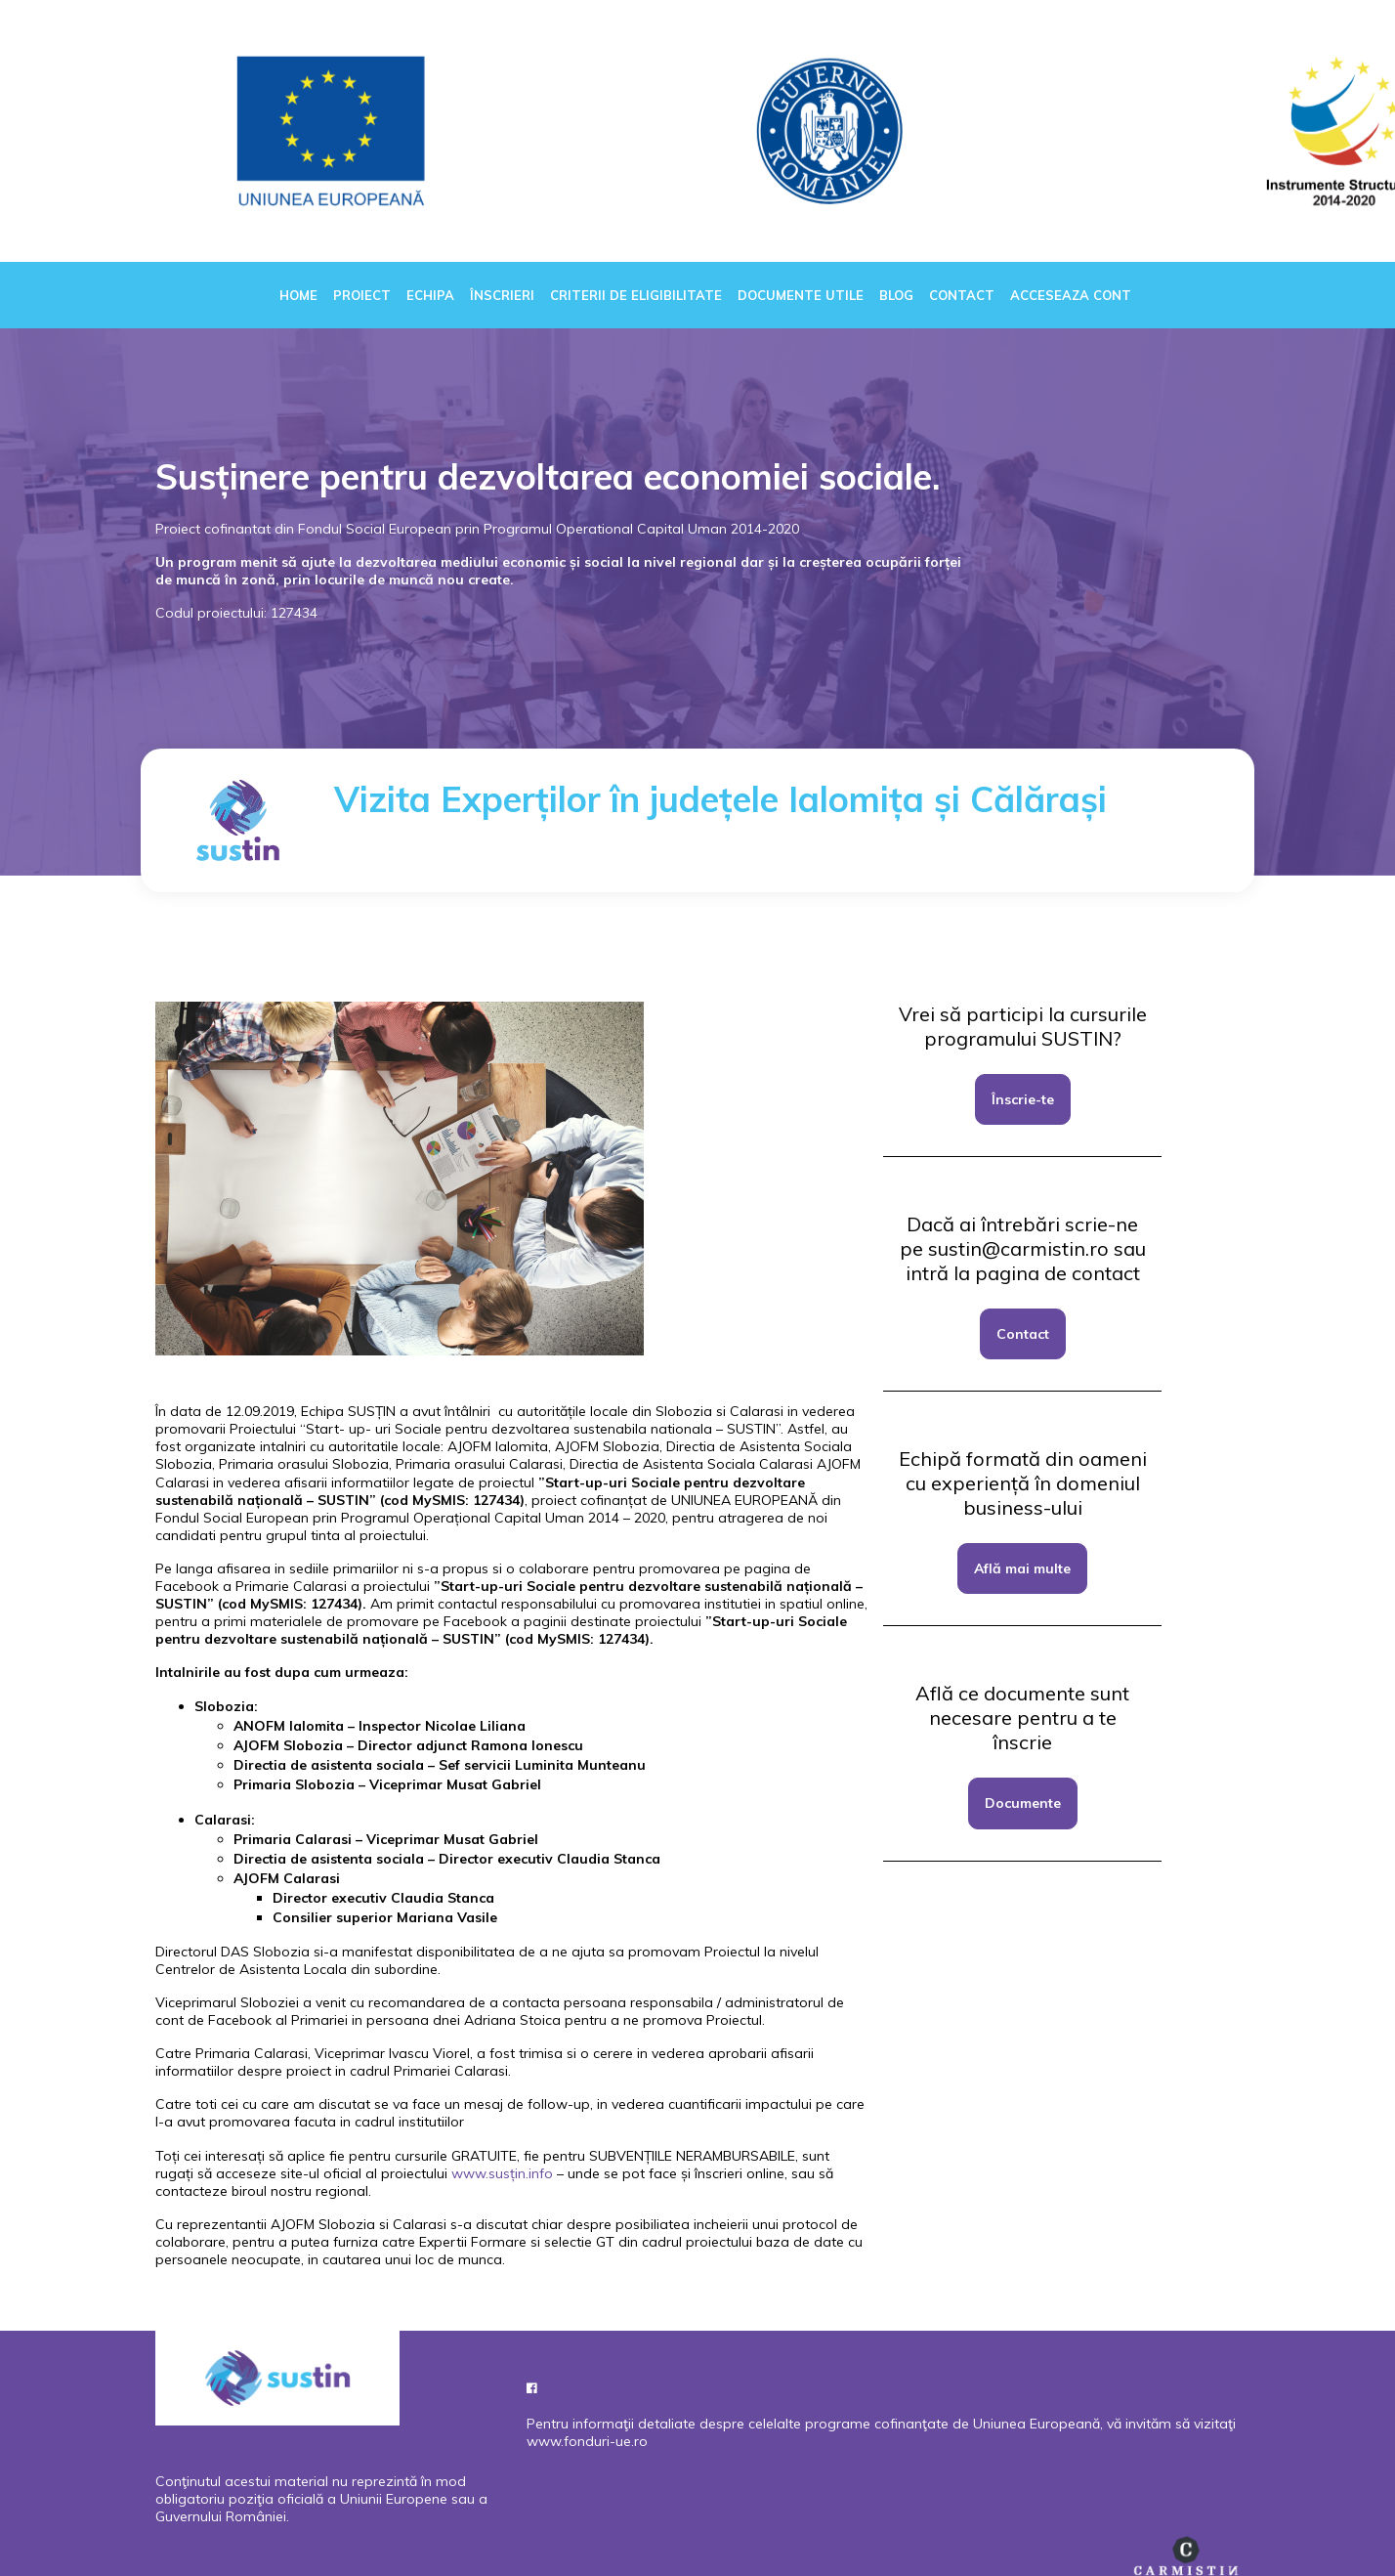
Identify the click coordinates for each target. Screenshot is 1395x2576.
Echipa (430, 295)
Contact (961, 295)
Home (298, 295)
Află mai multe (1022, 1568)
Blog (896, 295)
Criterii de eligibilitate (636, 295)
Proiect (362, 295)
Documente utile (801, 295)
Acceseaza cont (1070, 295)
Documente (1023, 1803)
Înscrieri (502, 295)
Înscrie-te (1023, 1099)
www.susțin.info (502, 2173)
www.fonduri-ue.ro (587, 2441)
